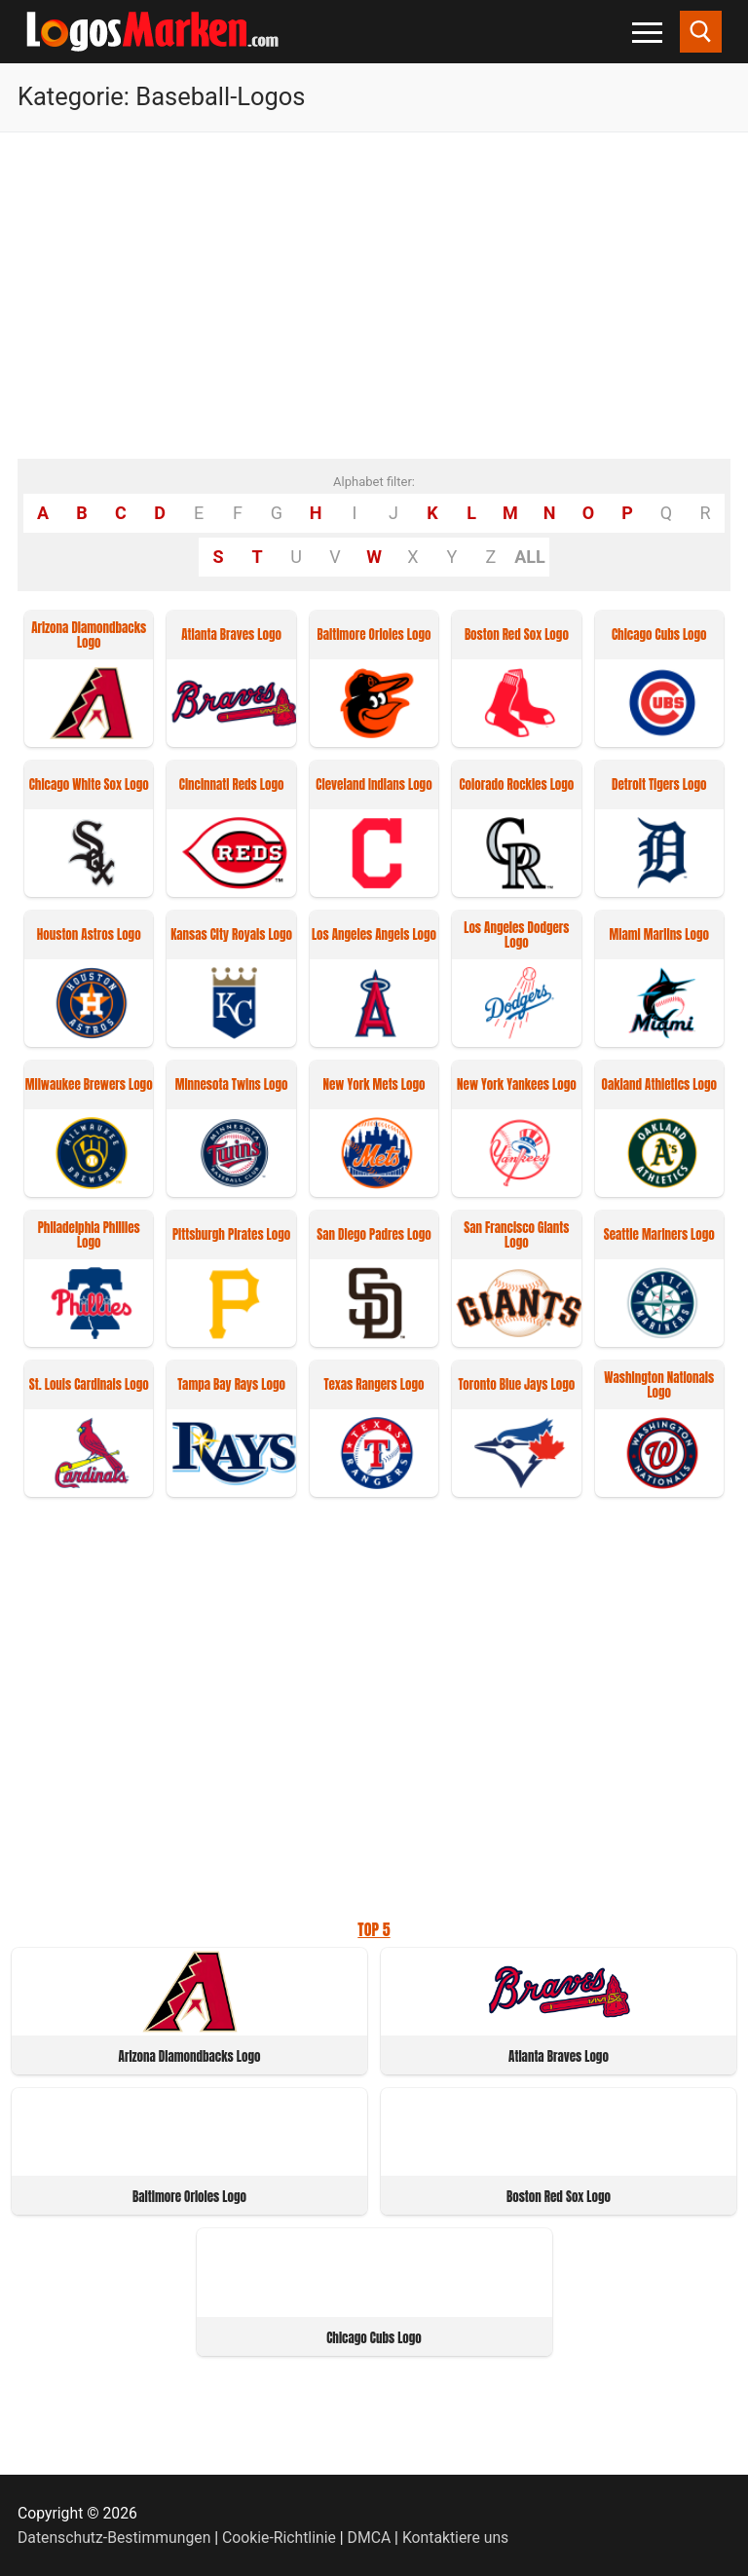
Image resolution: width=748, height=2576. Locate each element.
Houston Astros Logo (89, 935)
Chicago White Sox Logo (89, 785)
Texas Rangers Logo (373, 1385)
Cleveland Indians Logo (373, 785)
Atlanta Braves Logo (231, 635)
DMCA (370, 2537)
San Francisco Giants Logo (516, 1235)
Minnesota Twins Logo (231, 1085)
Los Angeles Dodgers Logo (516, 936)
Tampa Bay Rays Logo (231, 1385)
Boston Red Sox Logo (517, 635)
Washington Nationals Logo (659, 1385)
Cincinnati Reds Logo (231, 785)
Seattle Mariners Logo (659, 1235)
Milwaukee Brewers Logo (89, 1085)
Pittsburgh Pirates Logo (231, 1235)
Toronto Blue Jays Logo (516, 1385)
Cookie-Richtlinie (279, 2537)
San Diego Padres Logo (373, 1235)
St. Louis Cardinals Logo (89, 1385)
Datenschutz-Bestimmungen (114, 2537)
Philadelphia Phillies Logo (89, 1235)
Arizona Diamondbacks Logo (88, 636)
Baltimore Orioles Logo (374, 635)
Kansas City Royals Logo (231, 935)
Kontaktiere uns (455, 2537)
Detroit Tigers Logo (659, 785)
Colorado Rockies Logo (516, 785)
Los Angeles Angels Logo (374, 935)
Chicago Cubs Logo (659, 635)
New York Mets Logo (373, 1085)
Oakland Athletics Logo (659, 1085)
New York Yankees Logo (517, 1085)
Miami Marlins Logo (659, 935)
